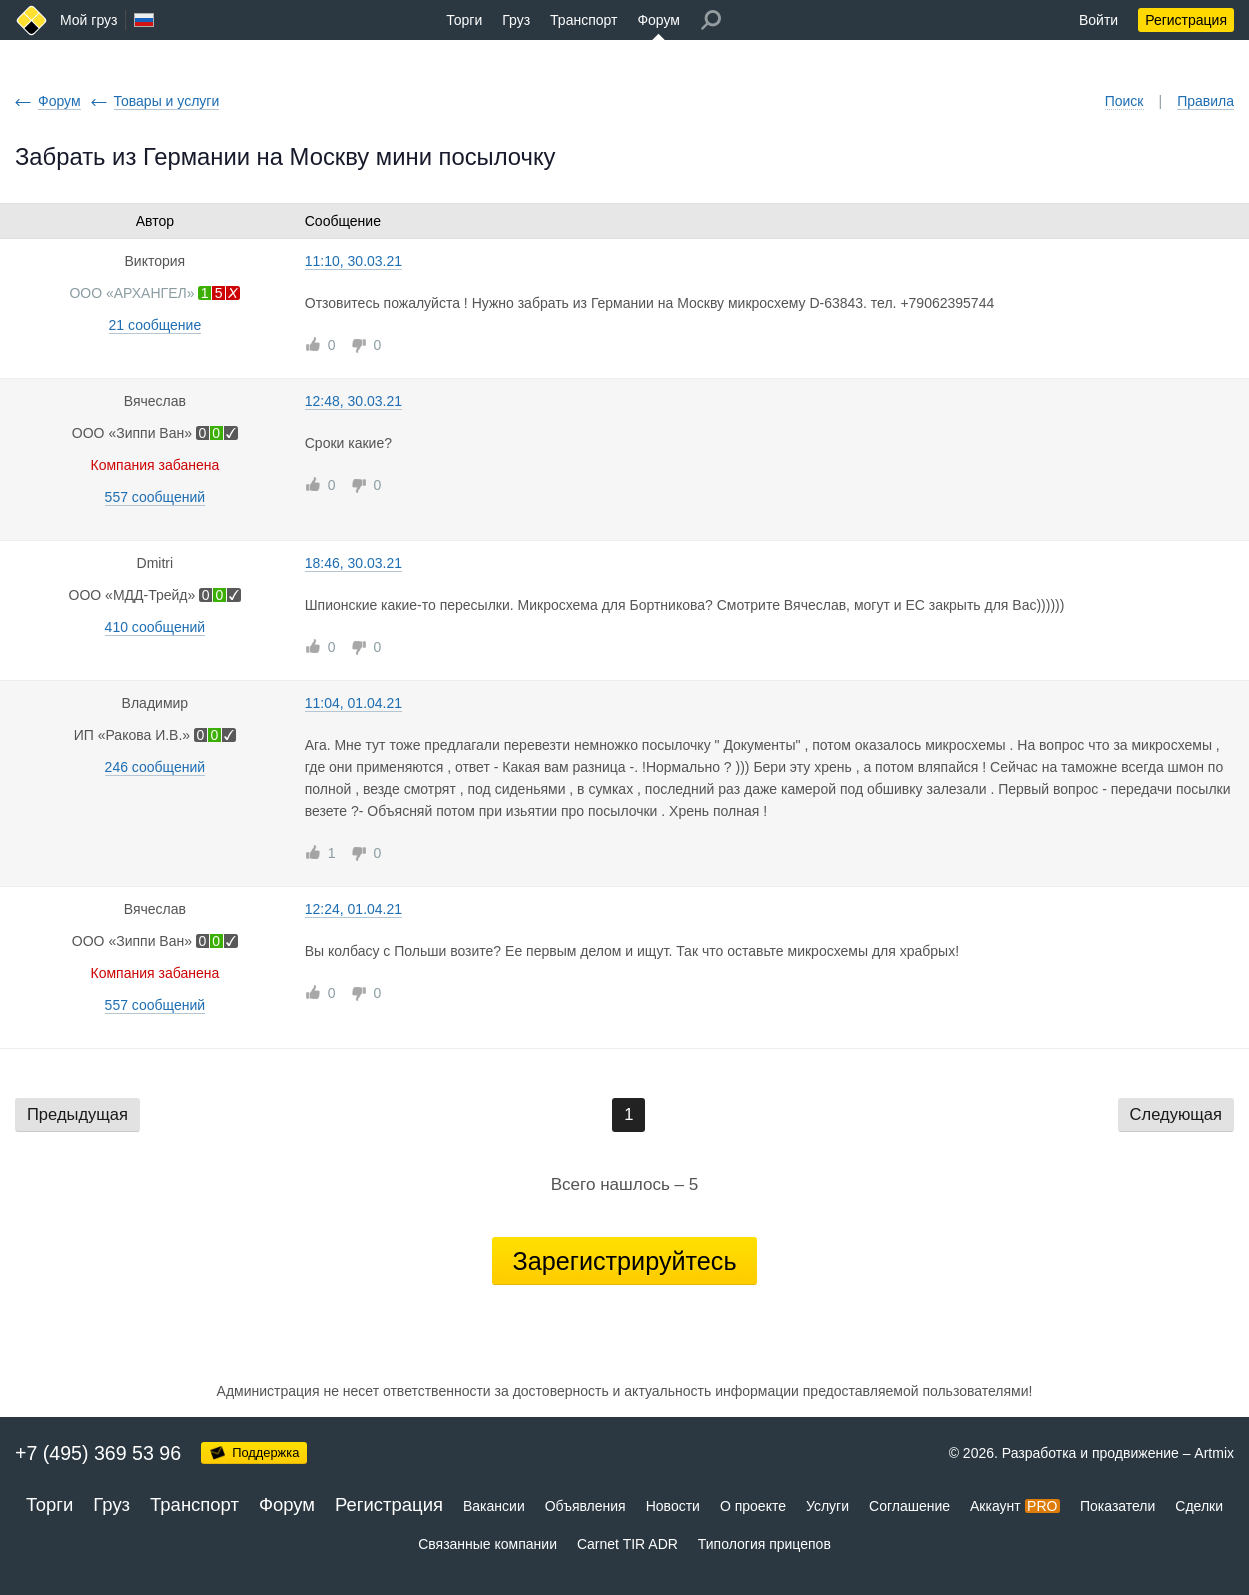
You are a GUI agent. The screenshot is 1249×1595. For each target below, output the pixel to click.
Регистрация (1186, 20)
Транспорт (583, 20)
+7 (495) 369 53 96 (98, 1453)
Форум (658, 20)
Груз (516, 20)
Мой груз (88, 20)
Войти (1098, 20)
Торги (464, 20)
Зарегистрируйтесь (624, 1261)
